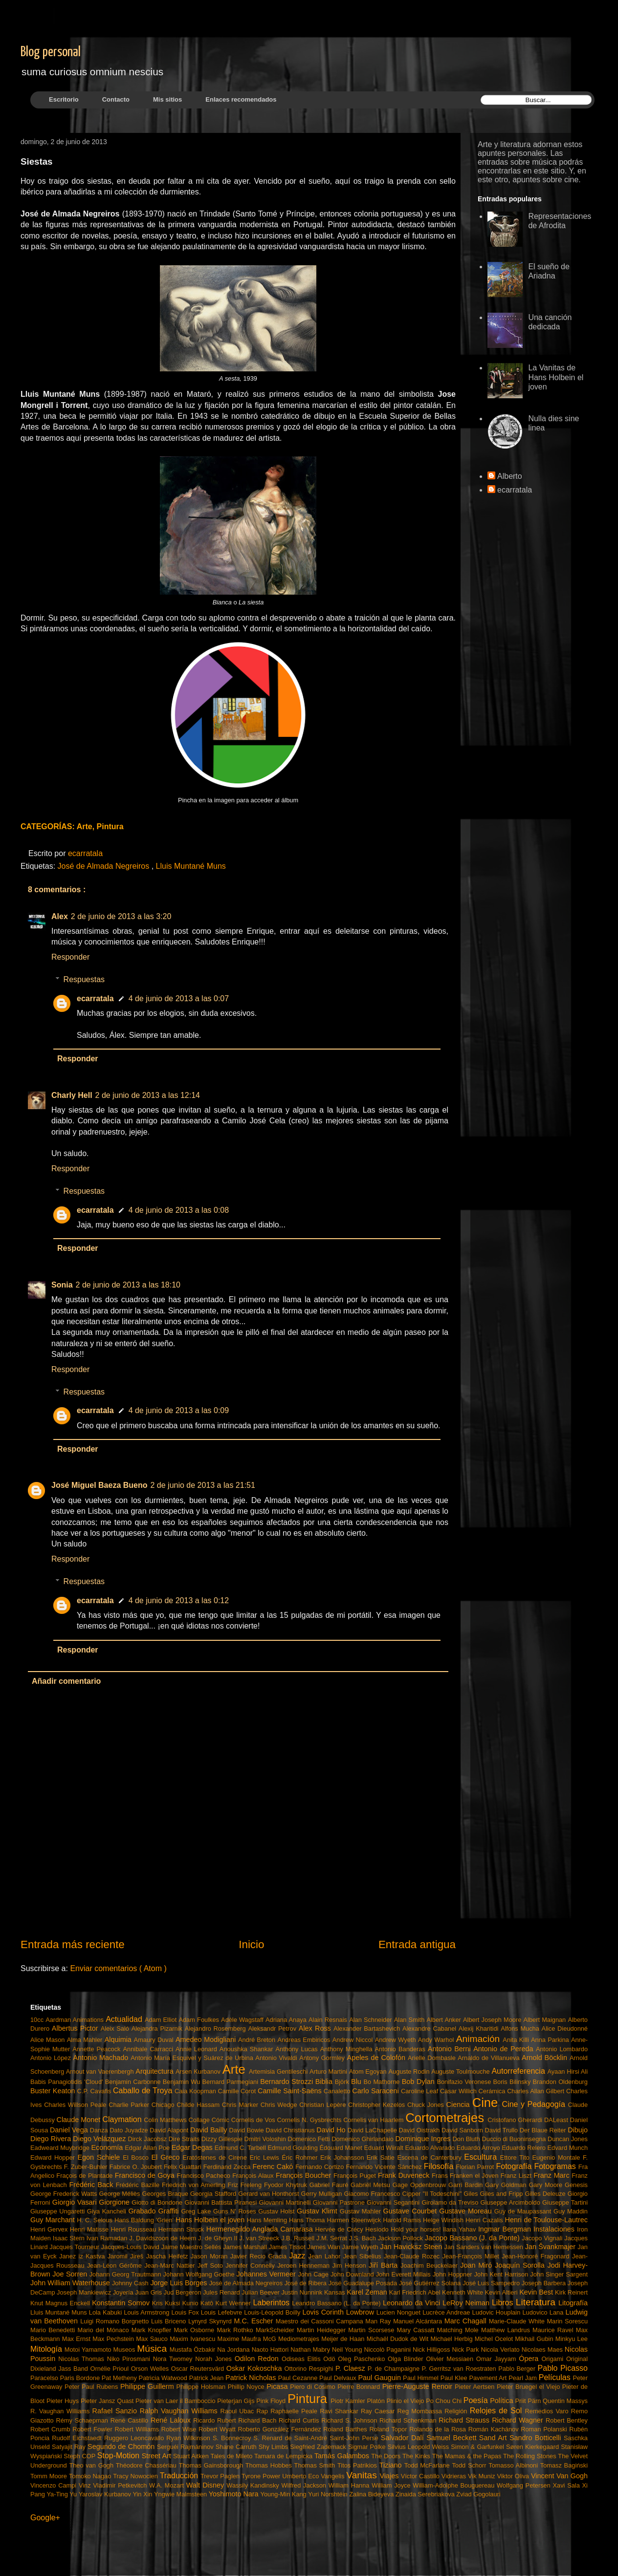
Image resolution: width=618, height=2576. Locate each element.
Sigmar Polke (368, 2446)
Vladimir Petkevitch (121, 2485)
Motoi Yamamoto (89, 2349)
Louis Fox (186, 2312)
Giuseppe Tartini (565, 2202)
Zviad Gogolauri (478, 2494)
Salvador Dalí (403, 2438)
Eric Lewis (265, 2157)
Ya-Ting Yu (62, 2494)
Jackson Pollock (401, 2238)
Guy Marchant (53, 2220)
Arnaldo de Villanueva (490, 2057)
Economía (108, 2147)
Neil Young (348, 2349)
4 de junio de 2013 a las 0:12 (179, 1600)
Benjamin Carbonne (134, 2081)
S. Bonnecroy (233, 2438)
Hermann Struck (182, 2229)
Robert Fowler (93, 2429)
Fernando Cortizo (320, 2166)
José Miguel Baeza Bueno (99, 1485)
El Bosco (137, 2157)
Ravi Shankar (340, 2411)
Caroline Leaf (420, 2091)
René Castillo (130, 2420)
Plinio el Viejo (406, 2400)
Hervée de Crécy (340, 2229)
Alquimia (119, 2039)
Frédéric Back (92, 2185)
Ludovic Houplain (497, 2312)
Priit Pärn (529, 2400)
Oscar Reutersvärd (198, 2368)
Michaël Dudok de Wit (399, 2338)
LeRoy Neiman (467, 2303)
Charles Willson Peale (76, 2104)
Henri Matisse (90, 2229)
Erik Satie (382, 2157)
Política (502, 2400)
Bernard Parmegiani (231, 2081)
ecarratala (95, 998)
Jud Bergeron (183, 2292)
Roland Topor (389, 2429)
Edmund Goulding (293, 2147)
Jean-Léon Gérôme (115, 2265)
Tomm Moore (49, 2476)
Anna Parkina (551, 2039)
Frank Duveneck (405, 2175)
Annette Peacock (97, 2049)
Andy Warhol (437, 2039)
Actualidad (125, 2019)
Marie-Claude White (518, 2321)
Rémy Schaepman (83, 2420)
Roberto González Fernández (281, 2429)
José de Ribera (307, 2283)
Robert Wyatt (218, 2429)
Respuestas (84, 979)
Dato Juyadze (130, 2130)
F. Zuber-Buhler (87, 2166)
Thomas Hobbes (269, 2465)
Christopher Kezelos (377, 2104)
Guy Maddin (570, 2211)
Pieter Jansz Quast (108, 2400)
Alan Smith (410, 2019)
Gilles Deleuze (546, 2193)
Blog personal (51, 52)
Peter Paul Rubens (92, 2386)
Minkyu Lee (571, 2338)
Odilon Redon (258, 2358)
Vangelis (333, 2476)
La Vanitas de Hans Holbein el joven (555, 377)
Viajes (389, 2476)
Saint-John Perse (355, 2438)
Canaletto (338, 2091)
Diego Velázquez (100, 2139)
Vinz (86, 2485)
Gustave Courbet (411, 2211)
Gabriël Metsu (372, 2185)
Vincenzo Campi (54, 2485)
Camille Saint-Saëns (291, 2091)
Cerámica (493, 2091)
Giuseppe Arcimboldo (512, 2202)
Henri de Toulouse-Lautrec (546, 2220)
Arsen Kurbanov (199, 2071)
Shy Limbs (274, 2446)
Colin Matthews (166, 2120)
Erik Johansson (343, 2157)
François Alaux (254, 2175)
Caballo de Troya (144, 2090)
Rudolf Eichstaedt (78, 2438)
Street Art (157, 2456)
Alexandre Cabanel (430, 2028)
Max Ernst (77, 2338)
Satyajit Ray (70, 2446)
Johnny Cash (131, 2283)
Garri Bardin (466, 2185)
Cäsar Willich (459, 2091)
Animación (479, 2039)
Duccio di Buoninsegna (515, 2139)
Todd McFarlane (428, 2465)
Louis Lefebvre (222, 2312)
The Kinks (417, 2456)
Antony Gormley (323, 2057)
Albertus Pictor (76, 2028)
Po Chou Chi (445, 2400)
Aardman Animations (75, 2019)
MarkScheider (276, 2330)
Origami (553, 2358)
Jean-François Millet (472, 2256)
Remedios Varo (548, 2411)
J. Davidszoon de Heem (163, 2238)
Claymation (123, 2119)
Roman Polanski (545, 2429)
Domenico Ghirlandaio (363, 2139)
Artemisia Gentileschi (279, 2071)
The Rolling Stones (530, 2456)
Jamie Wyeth (361, 2247)
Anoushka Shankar (248, 2049)
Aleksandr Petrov (273, 2028)
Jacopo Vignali (543, 2238)
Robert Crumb (51, 2429)
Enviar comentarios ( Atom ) (118, 1968)
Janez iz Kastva (83, 2256)
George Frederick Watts (64, 2193)
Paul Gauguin (380, 2378)
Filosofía (440, 2166)
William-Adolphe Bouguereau (455, 2485)
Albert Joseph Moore (493, 2019)
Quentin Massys (565, 2400)
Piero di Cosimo (313, 2386)
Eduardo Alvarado (430, 2147)
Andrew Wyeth (396, 2039)
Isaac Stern (70, 2238)
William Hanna (350, 2485)
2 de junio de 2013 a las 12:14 (147, 1095)
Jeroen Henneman (304, 2265)
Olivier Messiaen (451, 2358)
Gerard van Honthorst (269, 2193)
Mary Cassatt (417, 2330)
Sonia (62, 1285)
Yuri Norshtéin (328, 2494)
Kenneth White (463, 2292)
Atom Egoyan (369, 2071)
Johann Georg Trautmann (126, 2274)
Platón (377, 2400)
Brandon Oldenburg (560, 2081)
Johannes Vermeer (267, 2274)
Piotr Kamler (349, 2400)
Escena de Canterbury (430, 2157)
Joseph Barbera (545, 2283)
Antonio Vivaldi (277, 2057)
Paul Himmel (422, 2378)
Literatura (537, 2302)
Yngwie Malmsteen (181, 2494)
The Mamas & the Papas (467, 2456)
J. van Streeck (261, 2238)
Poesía (477, 2400)
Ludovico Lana (543, 2312)
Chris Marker (241, 2104)
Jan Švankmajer (551, 2247)
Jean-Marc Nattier (171, 2265)
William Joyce (392, 2485)
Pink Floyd (271, 2400)
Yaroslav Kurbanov (106, 2494)
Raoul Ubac (239, 2411)
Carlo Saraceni (376, 2091)
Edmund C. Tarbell (241, 2147)
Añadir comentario (66, 1681)
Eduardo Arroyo (479, 2147)
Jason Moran (210, 2256)
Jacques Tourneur (75, 2247)
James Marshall (246, 2247)
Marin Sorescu (567, 2321)
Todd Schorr (470, 2465)
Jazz (298, 2256)
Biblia (325, 2081)
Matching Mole (459, 2330)
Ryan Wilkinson (189, 2438)
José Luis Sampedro (492, 2283)
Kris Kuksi (167, 2303)
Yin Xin (143, 2494)
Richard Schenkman (409, 2420)
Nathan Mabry (311, 2349)
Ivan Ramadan (108, 2238)
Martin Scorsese (372, 2330)
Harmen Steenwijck (355, 2220)
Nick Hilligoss (432, 2349)
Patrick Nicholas (251, 2378)
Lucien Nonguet (399, 2312)
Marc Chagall (466, 2321)
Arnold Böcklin (546, 2057)
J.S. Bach (363, 2238)
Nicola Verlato (501, 2349)
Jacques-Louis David (131, 2247)
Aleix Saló (116, 2028)
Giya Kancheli (108, 2211)
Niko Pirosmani (130, 2358)
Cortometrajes (446, 2118)
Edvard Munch (568, 2147)
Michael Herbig (453, 2338)
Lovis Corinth (324, 2312)
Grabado (143, 2211)
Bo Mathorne (383, 2081)
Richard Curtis (300, 2420)
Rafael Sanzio (116, 2411)
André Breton (257, 2039)
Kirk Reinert (571, 2292)
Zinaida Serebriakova (426, 2494)
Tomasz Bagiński (564, 2465)
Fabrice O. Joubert (137, 2166)
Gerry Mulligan (322, 2193)
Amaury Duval (155, 2039)
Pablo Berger (517, 2368)
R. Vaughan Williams (61, 2411)
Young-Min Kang (285, 2494)
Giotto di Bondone (158, 2202)
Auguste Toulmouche (461, 2071)
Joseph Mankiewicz (85, 2292)
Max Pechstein (114, 2338)
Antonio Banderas (401, 2049)
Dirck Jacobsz (148, 2139)
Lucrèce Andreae (447, 2312)
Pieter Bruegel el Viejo (529, 2386)
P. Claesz (351, 2368)
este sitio (549, 171)
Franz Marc (552, 2175)
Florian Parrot (476, 2166)
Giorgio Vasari (75, 2202)
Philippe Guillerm (148, 2386)
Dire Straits (185, 2139)
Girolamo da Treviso (450, 2202)
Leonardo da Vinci (412, 2303)
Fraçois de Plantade (85, 2175)
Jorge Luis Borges (179, 2283)
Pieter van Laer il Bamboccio (176, 2400)
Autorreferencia (519, 2071)
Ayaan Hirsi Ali (567, 2071)
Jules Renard (222, 2292)
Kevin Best (537, 2292)
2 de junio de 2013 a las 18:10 (128, 1285)
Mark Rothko (236, 2330)
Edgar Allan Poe (148, 2147)
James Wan (325, 2247)
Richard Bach (258, 2420)
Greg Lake (197, 2211)
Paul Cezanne (298, 2378)
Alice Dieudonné (565, 2028)
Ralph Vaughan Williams (180, 2411)
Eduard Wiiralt (384, 2147)
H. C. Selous (95, 2220)
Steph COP (80, 2456)
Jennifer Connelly (251, 2265)
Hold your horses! (417, 2229)
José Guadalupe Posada (364, 2283)
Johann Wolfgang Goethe (200, 2274)
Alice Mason (48, 2039)
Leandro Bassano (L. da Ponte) (337, 2303)
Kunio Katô (199, 2303)
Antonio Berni (450, 2049)
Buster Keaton (53, 2091)
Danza (100, 2130)
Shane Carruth (237, 2446)
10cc (37, 2019)
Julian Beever (261, 2292)
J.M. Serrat (332, 2238)
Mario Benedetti (54, 2330)
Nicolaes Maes (543, 2349)
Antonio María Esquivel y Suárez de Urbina (193, 2057)
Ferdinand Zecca (228, 2166)
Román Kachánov (494, 2429)
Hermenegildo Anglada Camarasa (260, 2229)
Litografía (573, 2303)
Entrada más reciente (73, 1944)
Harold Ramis (403, 2220)
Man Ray (379, 2321)
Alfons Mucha (521, 2028)
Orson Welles (151, 2368)
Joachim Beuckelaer (430, 2265)
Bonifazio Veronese (465, 2081)
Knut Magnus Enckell (61, 2303)
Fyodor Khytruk (286, 2185)
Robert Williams (137, 2429)
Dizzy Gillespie (222, 2139)
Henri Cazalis (485, 2220)
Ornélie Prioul (110, 2368)
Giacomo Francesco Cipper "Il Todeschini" (404, 2193)
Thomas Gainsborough (212, 2465)
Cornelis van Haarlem (374, 2120)
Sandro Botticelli (536, 2438)
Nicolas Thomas (82, 2358)
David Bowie (247, 2130)
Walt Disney (206, 2485)
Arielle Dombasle (433, 2057)
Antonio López (51, 2057)
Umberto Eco (301, 2476)
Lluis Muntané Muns (191, 866)
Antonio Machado (102, 2057)
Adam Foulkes (199, 2019)
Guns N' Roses (235, 2211)
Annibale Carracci (149, 2049)
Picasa (278, 2386)
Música (153, 2348)
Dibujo (578, 2130)
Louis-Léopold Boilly (273, 2312)
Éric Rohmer (301, 2157)
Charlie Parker (130, 2104)
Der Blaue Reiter (544, 2130)
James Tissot (288, 2247)
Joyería (124, 2292)
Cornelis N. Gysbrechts (310, 2120)
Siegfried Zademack (319, 2446)
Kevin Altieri (502, 2292)
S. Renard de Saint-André (291, 2438)
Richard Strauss (465, 2420)
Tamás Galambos (342, 2456)
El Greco (166, 2157)
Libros (504, 2302)
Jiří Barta (384, 2265)
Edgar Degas (193, 2147)
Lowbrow (361, 2312)
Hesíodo (378, 2229)
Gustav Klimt (318, 2211)
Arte (235, 2069)
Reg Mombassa (421, 2411)
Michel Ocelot (495, 2338)
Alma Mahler (86, 2039)
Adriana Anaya (287, 2019)
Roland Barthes (346, 2429)
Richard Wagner (519, 2420)
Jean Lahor (326, 2256)
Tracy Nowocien (136, 2476)
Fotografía (515, 2166)
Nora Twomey (174, 2358)
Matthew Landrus (506, 2330)
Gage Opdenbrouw (420, 2185)
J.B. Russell (298, 2238)
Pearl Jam (523, 2378)
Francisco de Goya (146, 2175)
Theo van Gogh (92, 2465)
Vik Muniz (482, 2476)
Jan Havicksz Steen (412, 2247)
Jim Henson (350, 2265)
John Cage (314, 2274)
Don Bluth (467, 2139)
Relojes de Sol (497, 2410)
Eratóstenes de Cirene (215, 2157)
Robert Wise (180, 2429)
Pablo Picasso (563, 2368)
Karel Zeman (368, 2292)
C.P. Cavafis (95, 2091)
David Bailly (209, 2130)
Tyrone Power (262, 2476)
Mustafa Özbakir (193, 2349)
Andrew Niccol (353, 2039)
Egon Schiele (100, 2157)
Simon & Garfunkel (478, 2446)
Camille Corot (238, 2091)
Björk (343, 2081)
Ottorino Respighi (310, 2368)
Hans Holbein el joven (211, 2220)
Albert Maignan (546, 2019)
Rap (263, 2411)
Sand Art (494, 2438)
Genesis (576, 2185)
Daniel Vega (70, 2130)
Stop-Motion (119, 2455)
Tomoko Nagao (91, 2476)
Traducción (180, 2475)
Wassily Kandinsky (253, 2485)
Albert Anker (444, 2019)
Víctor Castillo (421, 2476)
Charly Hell (71, 1095)
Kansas (335, 2292)
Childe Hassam (199, 2104)
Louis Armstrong (147, 2312)
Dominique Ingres (424, 2139)
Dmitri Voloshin (265, 2139)
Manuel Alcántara (418, 2321)
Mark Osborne (195, 2330)
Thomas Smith (315, 2465)
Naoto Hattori (271, 2349)
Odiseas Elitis (302, 2358)
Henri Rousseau (134, 2229)
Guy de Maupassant (523, 2211)
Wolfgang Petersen (525, 2485)
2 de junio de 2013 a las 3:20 (121, 916)
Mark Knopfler (153, 2330)
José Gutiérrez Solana (431, 2283)
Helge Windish (444, 2220)
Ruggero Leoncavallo (135, 2438)
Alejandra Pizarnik (158, 2028)
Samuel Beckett (452, 2438)
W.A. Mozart (167, 2485)
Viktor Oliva (513, 2476)
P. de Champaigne (395, 2368)
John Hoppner (453, 2274)
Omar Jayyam (497, 2358)
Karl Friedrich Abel (415, 2292)
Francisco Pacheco (204, 2175)
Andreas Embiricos (304, 2039)
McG (270, 2338)
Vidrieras (454, 2476)
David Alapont (170, 2130)
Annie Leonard (198, 2049)
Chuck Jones (426, 2104)
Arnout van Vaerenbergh (101, 2071)
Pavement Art (488, 2378)
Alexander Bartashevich (367, 2028)
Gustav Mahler (361, 2211)
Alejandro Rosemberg (216, 2028)
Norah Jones (214, 2358)
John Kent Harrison (502, 2274)
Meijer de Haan (343, 2338)
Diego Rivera (51, 2139)
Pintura (309, 2398)
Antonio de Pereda (504, 2049)
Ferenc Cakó (273, 2166)
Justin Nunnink (302, 2292)
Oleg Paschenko (363, 2358)
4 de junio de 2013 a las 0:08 (179, 1210)
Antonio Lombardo (562, 2049)
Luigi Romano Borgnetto (115, 2321)
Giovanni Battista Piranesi (221, 2202)
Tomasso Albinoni (514, 2465)
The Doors (386, 2456)
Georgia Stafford (214, 2193)
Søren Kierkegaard (533, 2446)
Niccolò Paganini (388, 2349)
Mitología (47, 2349)
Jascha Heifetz (168, 2256)
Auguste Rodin (409, 2071)
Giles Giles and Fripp (494, 2193)
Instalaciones (555, 2229)
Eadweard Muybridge (60, 2147)
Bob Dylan (419, 2081)
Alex (59, 916)
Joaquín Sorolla (521, 2265)
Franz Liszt (517, 2175)
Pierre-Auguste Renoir (418, 2386)
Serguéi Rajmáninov (186, 2446)
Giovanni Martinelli (286, 2202)
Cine (487, 2102)
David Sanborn (463, 2130)
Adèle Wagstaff (243, 2019)
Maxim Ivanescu (193, 2338)
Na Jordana (234, 2349)
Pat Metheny (120, 2378)
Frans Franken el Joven (466, 2175)
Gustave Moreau (466, 2211)
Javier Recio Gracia (259, 2256)
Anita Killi (517, 2039)
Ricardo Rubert (215, 2420)
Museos (125, 2349)
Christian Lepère (323, 2104)
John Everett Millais (404, 2274)
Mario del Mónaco (105, 2330)
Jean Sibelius (363, 2256)
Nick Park (466, 2349)
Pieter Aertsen (476, 2386)
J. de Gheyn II (219, 2238)
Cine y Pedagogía (535, 2104)
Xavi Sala (567, 2485)
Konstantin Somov (122, 2303)
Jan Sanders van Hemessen (484, 2247)
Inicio (251, 1944)
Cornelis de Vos (254, 2120)
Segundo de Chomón (122, 2446)
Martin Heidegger (322, 2330)
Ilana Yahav (460, 2229)
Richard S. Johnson (350, 2420)
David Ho (331, 2130)
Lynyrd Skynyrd (211, 2321)
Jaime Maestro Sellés (192, 2247)
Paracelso (45, 2378)
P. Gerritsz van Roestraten (460, 2368)
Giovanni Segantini (394, 2202)
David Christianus (290, 2130)
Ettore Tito (516, 2157)
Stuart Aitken (191, 2456)
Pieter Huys (63, 2400)
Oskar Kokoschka (255, 2368)
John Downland (353, 2274)
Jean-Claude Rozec (413, 2256)
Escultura (482, 2157)
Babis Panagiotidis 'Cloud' (67, 2081)
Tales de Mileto (232, 2456)
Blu (357, 2081)
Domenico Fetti (310, 2139)
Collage (200, 2120)
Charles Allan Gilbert (536, 2091)
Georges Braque (166, 2193)
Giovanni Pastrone (340, 2202)
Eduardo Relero (524, 2147)
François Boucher (304, 2175)
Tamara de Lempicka (284, 2456)
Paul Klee (455, 2378)
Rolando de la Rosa (438, 2429)
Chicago (164, 2104)
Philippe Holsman (202, 2386)
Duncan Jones (568, 2139)
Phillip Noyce (247, 2386)
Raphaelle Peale (295, 2411)
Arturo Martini (329, 2071)
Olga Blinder (407, 2358)
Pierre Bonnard (359, 2386)
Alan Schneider (371, 2019)
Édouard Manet (341, 2147)
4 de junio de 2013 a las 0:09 (179, 1410)
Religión (457, 2411)
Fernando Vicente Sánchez (384, 2166)
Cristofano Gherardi (515, 2120)
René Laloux (172, 2420)
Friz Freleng (246, 2185)
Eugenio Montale (557, 2157)
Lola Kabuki (106, 2312)
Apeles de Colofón (377, 2057)
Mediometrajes (299, 2338)
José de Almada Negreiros (105, 866)
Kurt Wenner (234, 2303)
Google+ (45, 2517)
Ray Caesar (379, 2411)
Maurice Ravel (554, 2330)
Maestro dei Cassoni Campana (321, 2321)
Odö (330, 2358)
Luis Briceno (169, 2321)
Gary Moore (547, 2185)
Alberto (509, 476)
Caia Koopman (196, 2091)
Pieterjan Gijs (236, 2400)
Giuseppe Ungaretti (58, 2211)
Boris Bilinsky (513, 2081)
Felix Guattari (183, 2166)
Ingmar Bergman (505, 2229)
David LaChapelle (373, 2130)
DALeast (557, 2120)
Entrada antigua (417, 1944)
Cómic (221, 2120)
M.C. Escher (254, 2321)
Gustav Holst (277, 2211)
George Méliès (120, 2193)
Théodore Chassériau (147, 2465)
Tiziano (391, 2465)
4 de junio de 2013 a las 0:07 (179, 998)
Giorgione (115, 2202)
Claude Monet (80, 2120)
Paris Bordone (81, 2378)
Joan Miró (477, 2265)
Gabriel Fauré (330, 2185)
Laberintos (272, 2302)
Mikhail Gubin (535, 2338)
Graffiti (169, 2211)
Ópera (530, 2358)
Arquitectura (155, 2071)
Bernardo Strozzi (287, 2081)
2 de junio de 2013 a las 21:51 (203, 1485)
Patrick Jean (207, 2378)
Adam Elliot (162, 2019)
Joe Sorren (70, 2274)
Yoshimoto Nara (235, 2494)
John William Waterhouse (71, 2283)
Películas (556, 2377)
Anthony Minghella (347, 2049)
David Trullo (502, 2130)
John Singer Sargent (559, 2274)
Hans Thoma (308, 2220)
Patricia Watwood (164, 2378)
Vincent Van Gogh (559, 2476)
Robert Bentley (567, 2420)
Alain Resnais (329, 2019)
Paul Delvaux (338, 2378)
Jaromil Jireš (127, 2256)
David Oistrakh (419, 2130)
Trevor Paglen (221, 2476)
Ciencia (459, 2104)
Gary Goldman (507, 2185)
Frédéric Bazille (139, 2185)
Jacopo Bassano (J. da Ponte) (473, 2238)
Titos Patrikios (358, 2465)
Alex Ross (316, 2028)
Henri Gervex (50, 2229)
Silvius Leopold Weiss (419, 2446)
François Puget (355, 2175)
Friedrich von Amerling (195, 2185)
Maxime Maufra (240, 2338)
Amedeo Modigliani (207, 2039)
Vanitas (362, 2475)
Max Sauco (153, 2338)
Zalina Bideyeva (372, 2494)
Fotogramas (556, 2166)
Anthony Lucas (298, 2049)
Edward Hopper (54, 2157)
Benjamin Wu (182, 2081)
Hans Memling (268, 2220)
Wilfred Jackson (304, 2485)
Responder (70, 957)
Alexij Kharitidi (480, 2028)
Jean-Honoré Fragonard (537, 2256)
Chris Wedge (280, 2104)
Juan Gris (149, 2292)
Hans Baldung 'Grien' (145, 2220)
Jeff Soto (211, 2265)
